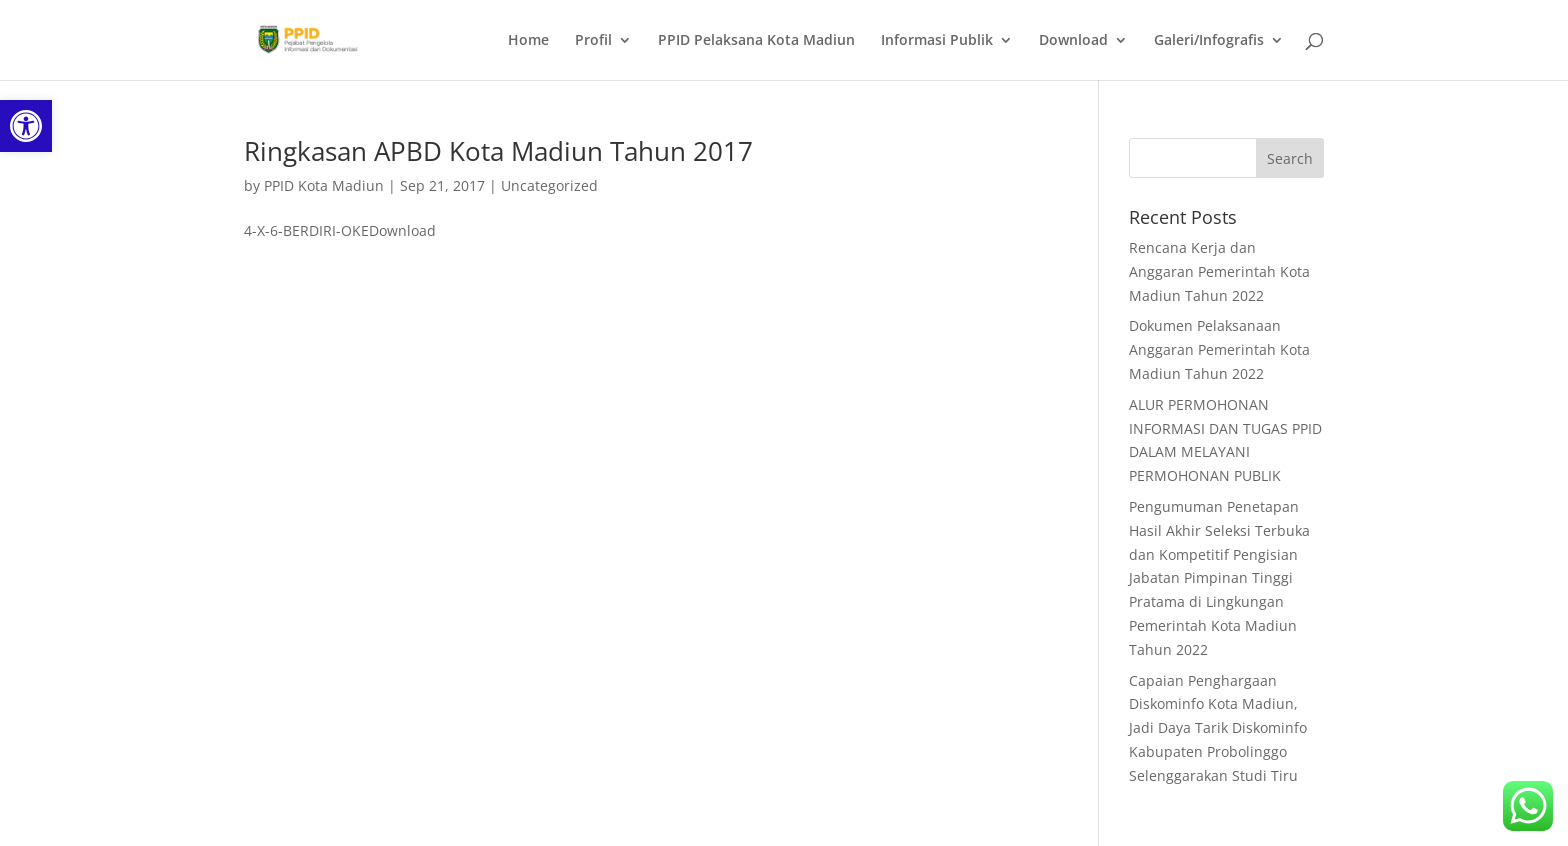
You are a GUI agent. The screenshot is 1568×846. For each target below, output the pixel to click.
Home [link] (528, 41)
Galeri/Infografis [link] (1209, 41)
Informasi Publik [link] (937, 41)
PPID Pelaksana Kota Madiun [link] (756, 41)
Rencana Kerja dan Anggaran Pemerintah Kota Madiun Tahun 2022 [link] (1219, 271)
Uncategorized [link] (549, 185)
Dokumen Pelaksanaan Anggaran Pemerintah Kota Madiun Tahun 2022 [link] (1219, 349)
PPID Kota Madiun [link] (324, 185)
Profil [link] (593, 41)
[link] (26, 126)
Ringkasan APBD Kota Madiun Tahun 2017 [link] (498, 151)
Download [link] (1073, 41)
